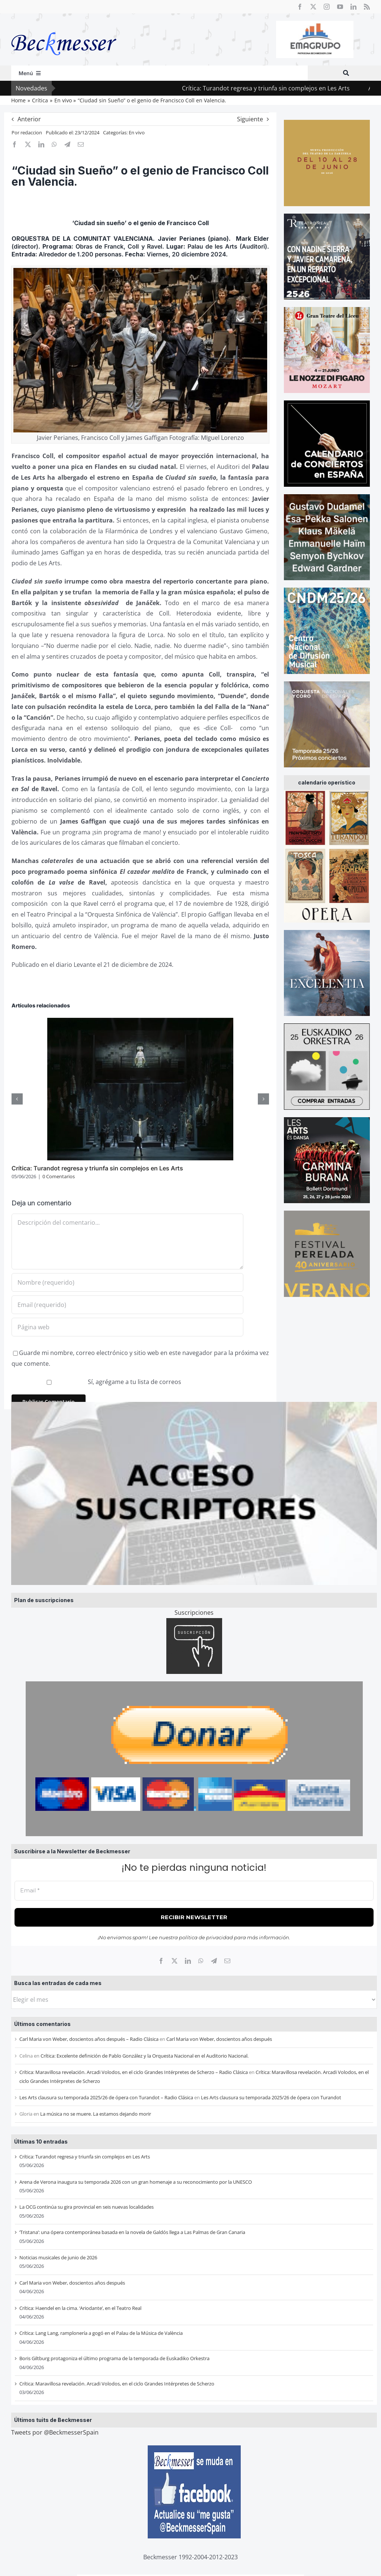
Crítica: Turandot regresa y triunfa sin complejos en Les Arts (290, 88)
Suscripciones (194, 1612)
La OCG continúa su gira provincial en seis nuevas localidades (86, 2206)
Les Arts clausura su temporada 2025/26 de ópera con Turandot (271, 2097)
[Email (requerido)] (127, 1304)
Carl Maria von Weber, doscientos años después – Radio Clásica (89, 2039)
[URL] (127, 1327)
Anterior (29, 119)
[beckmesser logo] (63, 27)
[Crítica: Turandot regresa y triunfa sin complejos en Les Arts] (140, 1022)
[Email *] (194, 1891)
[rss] (367, 7)
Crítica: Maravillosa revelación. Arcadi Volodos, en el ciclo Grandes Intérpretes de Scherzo (116, 2383)
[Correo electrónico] (227, 1961)
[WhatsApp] (201, 1961)
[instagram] (327, 7)
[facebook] (300, 7)
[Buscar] (346, 73)
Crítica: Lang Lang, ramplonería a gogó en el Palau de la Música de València (101, 2333)
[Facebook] (161, 1961)
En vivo (137, 132)
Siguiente (250, 119)
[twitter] (313, 7)
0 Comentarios (58, 1176)
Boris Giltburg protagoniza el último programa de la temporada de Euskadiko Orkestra (114, 2358)
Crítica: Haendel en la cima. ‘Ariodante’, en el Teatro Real (80, 2308)
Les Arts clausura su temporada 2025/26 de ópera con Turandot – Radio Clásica (106, 2097)
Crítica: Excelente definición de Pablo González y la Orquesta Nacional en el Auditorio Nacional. (145, 2055)
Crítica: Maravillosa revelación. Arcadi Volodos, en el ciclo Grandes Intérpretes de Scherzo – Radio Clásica (133, 2072)
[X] (174, 1961)
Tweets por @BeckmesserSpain (55, 2432)
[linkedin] (353, 7)
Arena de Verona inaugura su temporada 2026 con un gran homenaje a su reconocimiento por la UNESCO (135, 2182)
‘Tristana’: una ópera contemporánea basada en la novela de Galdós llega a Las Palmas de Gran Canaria (132, 2232)
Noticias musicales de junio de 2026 (58, 2257)
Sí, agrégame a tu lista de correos (97, 1382)
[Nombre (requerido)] (127, 1282)
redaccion (31, 132)
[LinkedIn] (188, 1961)
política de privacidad (206, 1937)
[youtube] (340, 7)
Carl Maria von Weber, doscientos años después (219, 2039)
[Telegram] (214, 1961)
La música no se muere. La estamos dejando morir (95, 2113)
